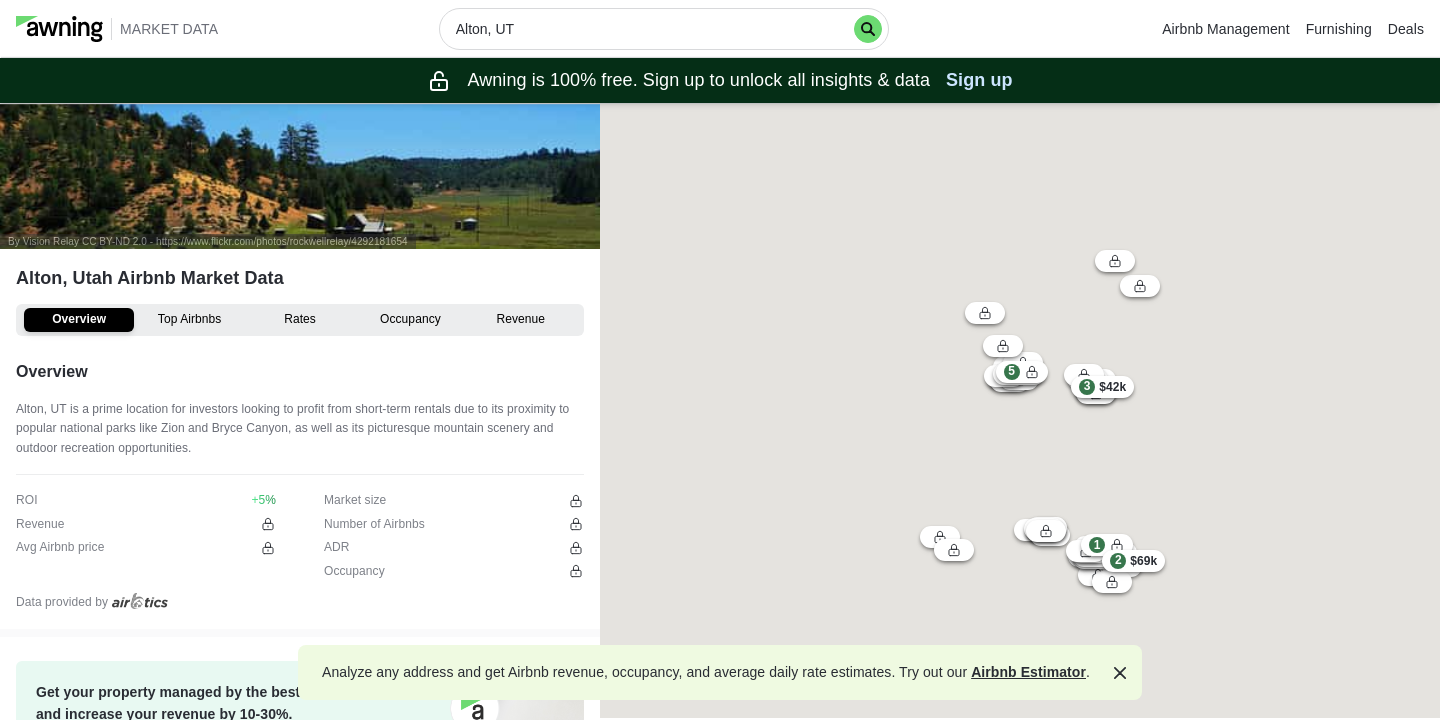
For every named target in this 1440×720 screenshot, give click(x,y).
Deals (1406, 29)
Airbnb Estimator (1028, 672)
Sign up (979, 80)
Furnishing (1339, 29)
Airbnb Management (1225, 29)
